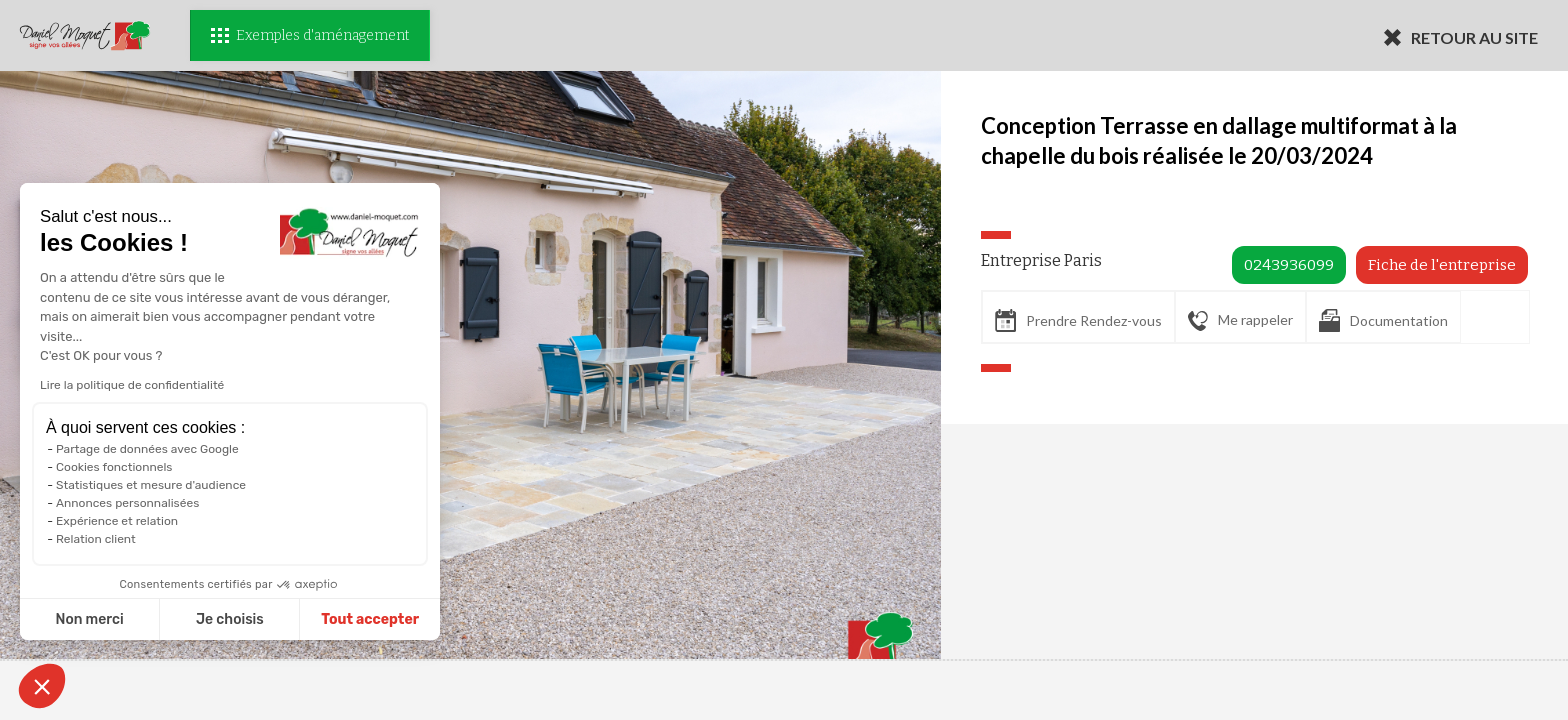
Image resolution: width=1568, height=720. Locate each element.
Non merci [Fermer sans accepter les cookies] (89, 619)
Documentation (1383, 320)
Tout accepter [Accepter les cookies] (370, 619)
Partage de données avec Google (147, 449)
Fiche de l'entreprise (1442, 265)
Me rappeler (1240, 321)
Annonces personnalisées (127, 503)
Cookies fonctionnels (114, 467)
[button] (42, 686)
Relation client (96, 539)
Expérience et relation (117, 521)
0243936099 (1289, 265)
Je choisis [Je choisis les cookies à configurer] (230, 619)
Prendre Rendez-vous (1078, 320)
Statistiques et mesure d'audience (151, 485)
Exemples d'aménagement (310, 35)
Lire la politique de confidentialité (132, 385)
